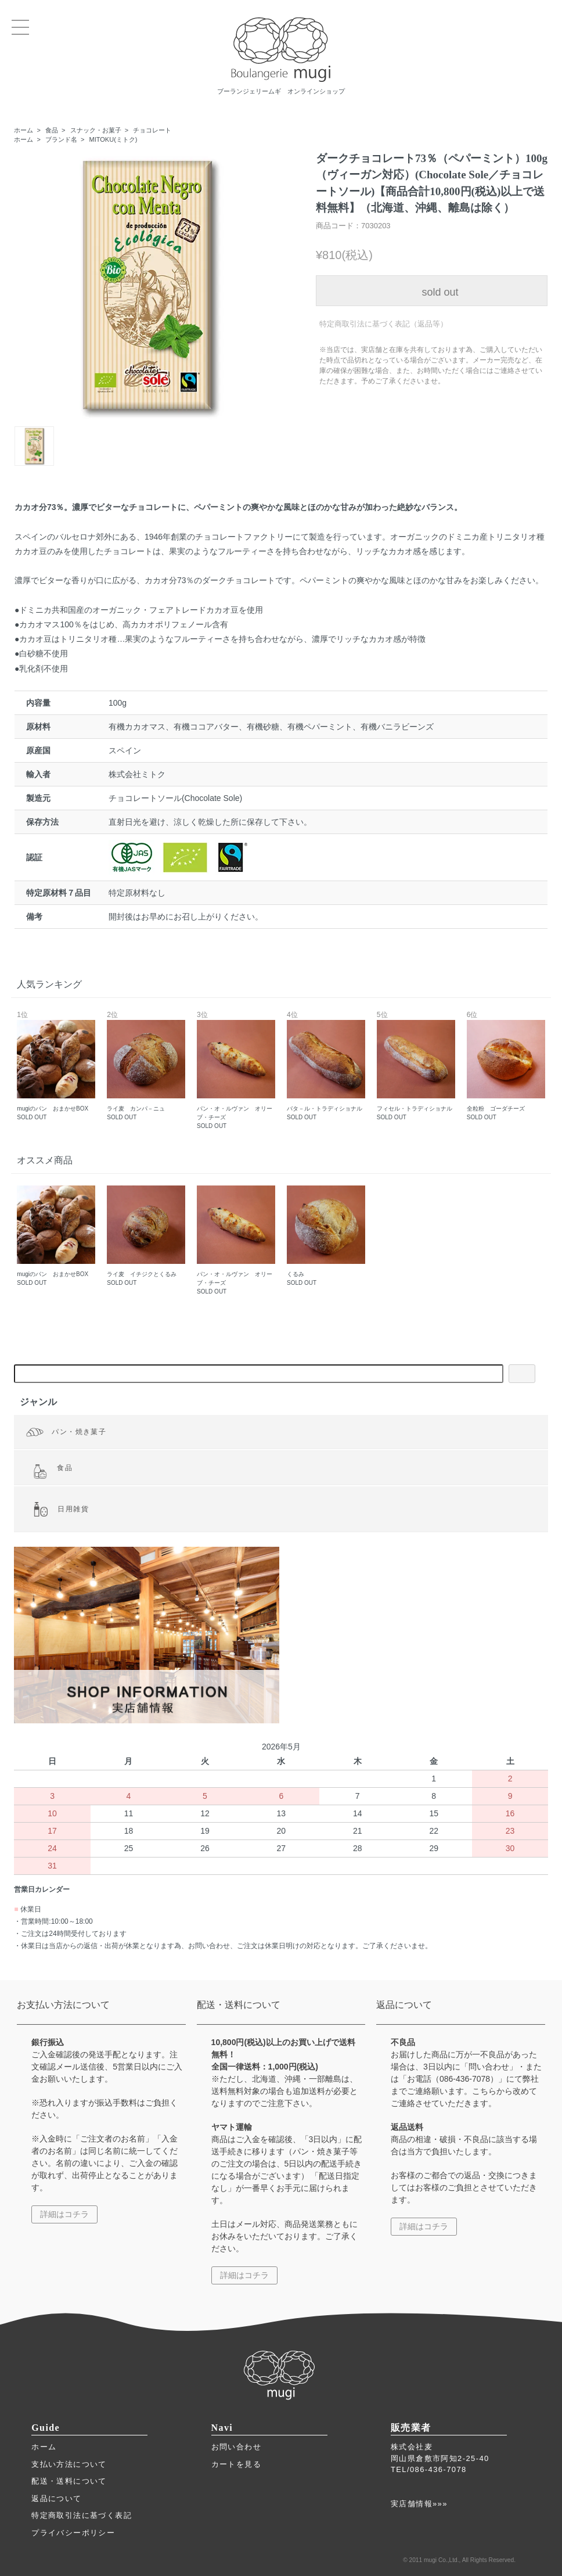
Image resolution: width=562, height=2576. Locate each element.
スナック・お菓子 (95, 130)
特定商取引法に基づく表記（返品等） (383, 323)
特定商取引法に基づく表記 (81, 2515)
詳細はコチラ (64, 2214)
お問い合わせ (236, 2446)
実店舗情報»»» (419, 2503)
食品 (51, 130)
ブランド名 (61, 139)
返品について (56, 2498)
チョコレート (152, 130)
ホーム (23, 130)
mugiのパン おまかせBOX (56, 1066)
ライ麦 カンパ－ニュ (146, 1066)
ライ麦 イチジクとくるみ (146, 1235)
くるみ (326, 1235)
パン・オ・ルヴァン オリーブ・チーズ (236, 1070)
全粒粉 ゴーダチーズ (506, 1066)
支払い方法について (69, 2464)
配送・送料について (69, 2481)
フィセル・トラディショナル (416, 1066)
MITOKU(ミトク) (113, 139)
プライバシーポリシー (73, 2532)
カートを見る (236, 2464)
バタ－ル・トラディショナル (326, 1066)
